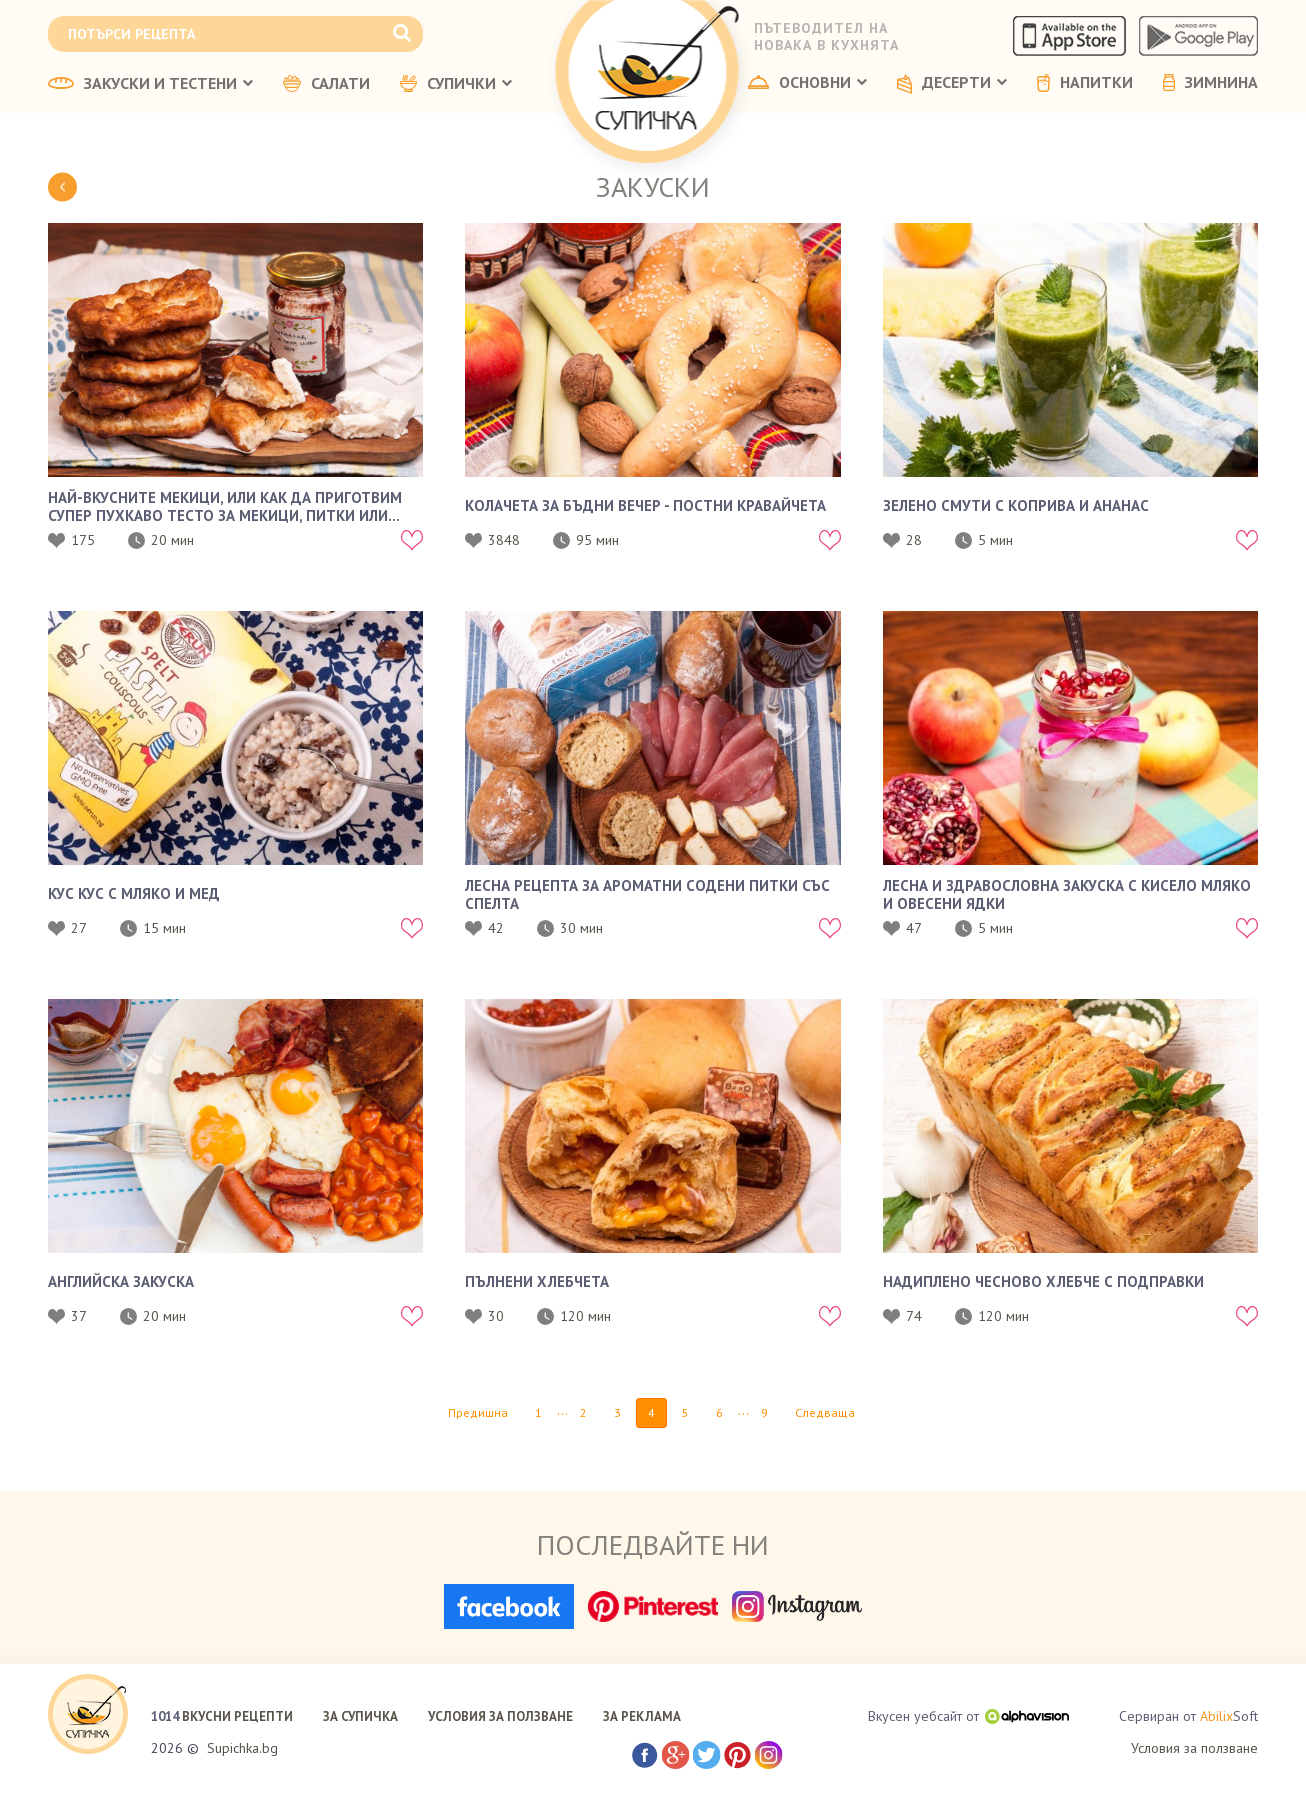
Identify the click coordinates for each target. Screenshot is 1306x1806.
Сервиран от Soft (1188, 1716)
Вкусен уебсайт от (968, 1716)
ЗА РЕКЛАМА (642, 1716)
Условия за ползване (1194, 1748)
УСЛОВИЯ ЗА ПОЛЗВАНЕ (500, 1716)
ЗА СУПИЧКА (360, 1716)
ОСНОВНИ (807, 83)
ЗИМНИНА (1210, 83)
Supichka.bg (242, 1748)
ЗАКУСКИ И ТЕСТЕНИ (150, 84)
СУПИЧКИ (456, 84)
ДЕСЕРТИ (952, 84)
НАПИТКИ (1085, 83)
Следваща (825, 1412)
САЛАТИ (326, 84)
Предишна (478, 1412)
